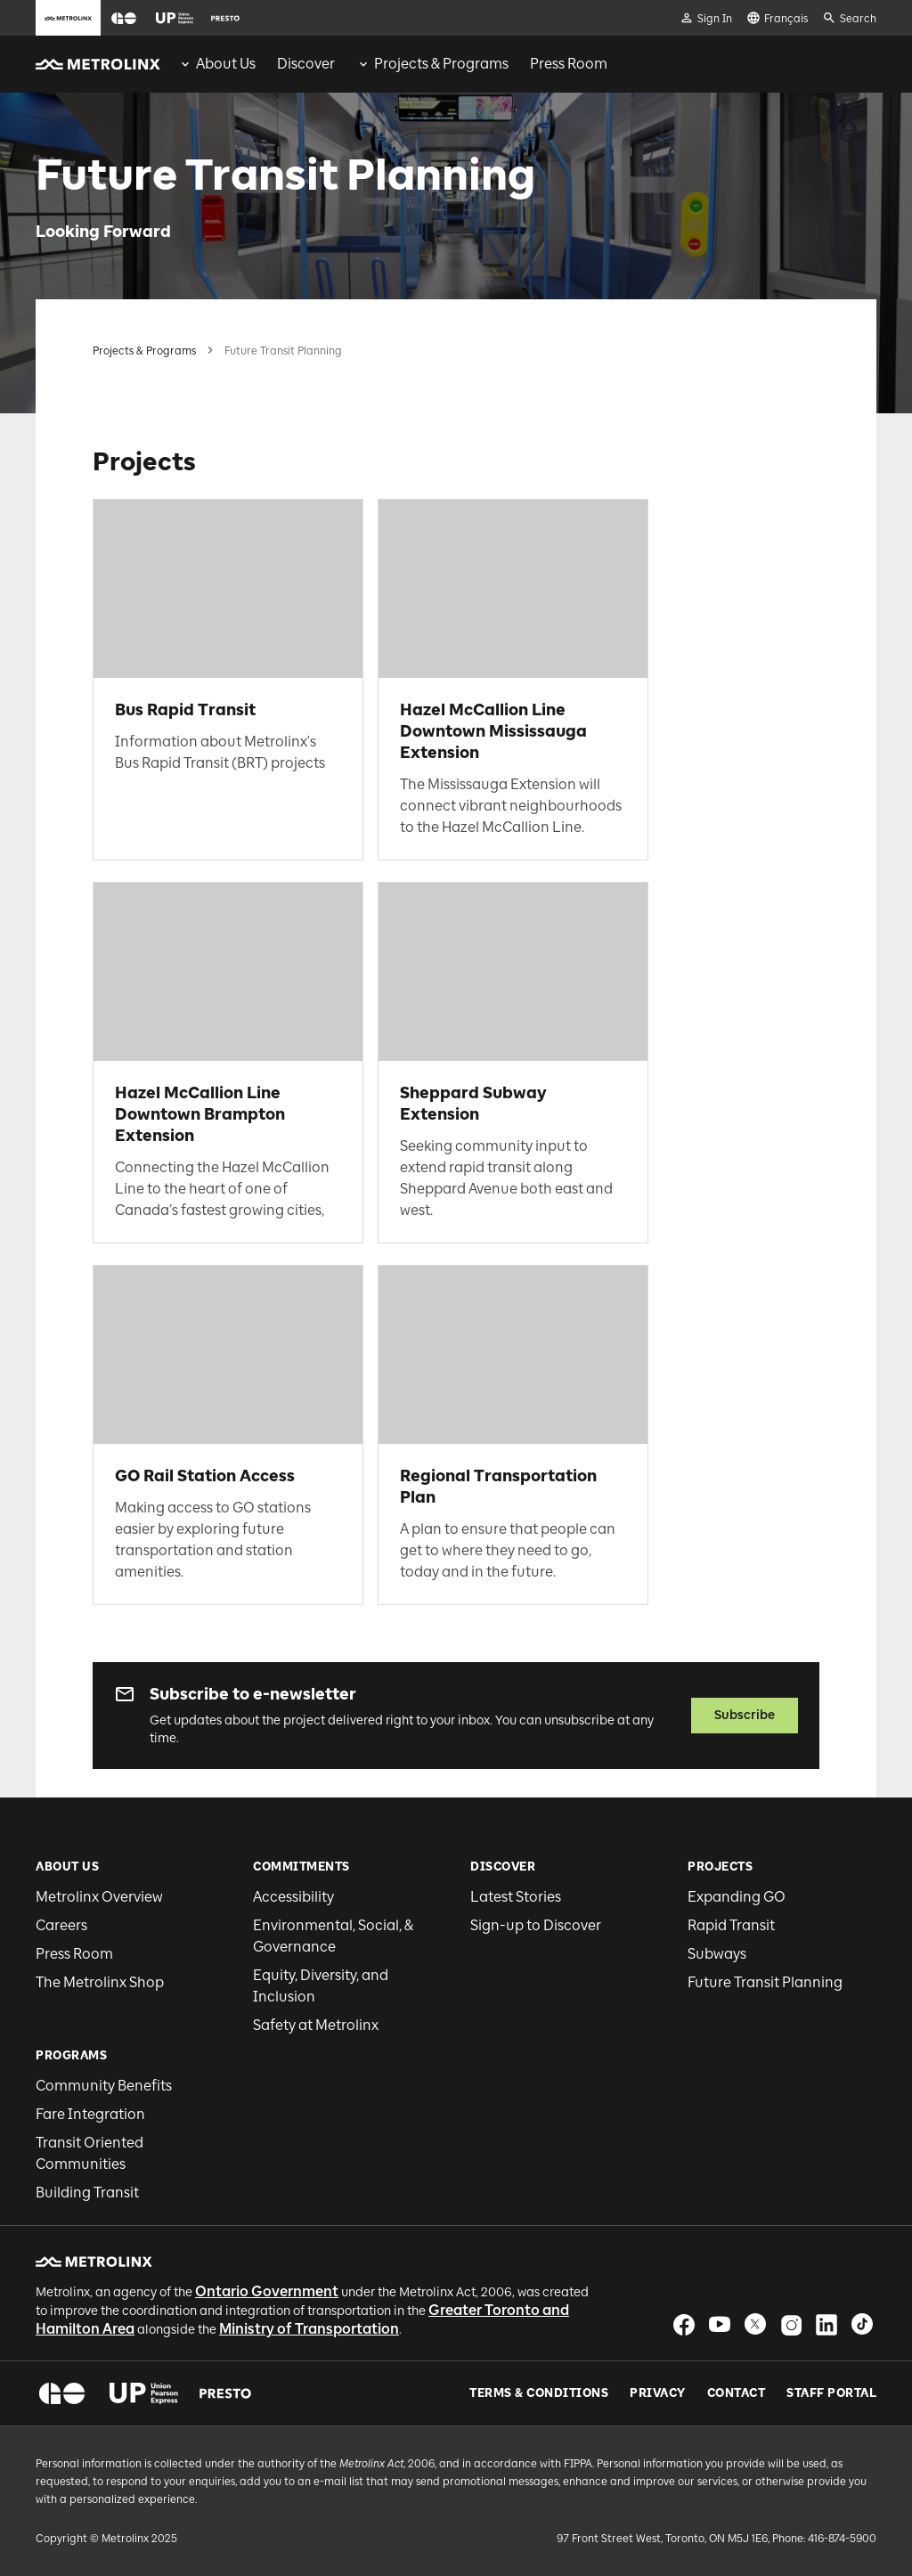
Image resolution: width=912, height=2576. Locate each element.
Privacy (658, 2393)
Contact (736, 2393)
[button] (124, 18)
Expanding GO (737, 1896)
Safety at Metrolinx (316, 2025)
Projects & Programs (144, 351)
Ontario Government (266, 2291)
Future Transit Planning (765, 1982)
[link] (228, 679)
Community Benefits (104, 2085)
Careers (61, 1925)
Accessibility (293, 1896)
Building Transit (87, 2192)
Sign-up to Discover (535, 1925)
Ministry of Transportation (309, 2328)
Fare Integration (90, 2114)
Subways (717, 1953)
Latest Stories (515, 1896)
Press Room (74, 1953)
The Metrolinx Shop (100, 1982)
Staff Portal (831, 2393)
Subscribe (744, 1715)
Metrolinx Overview (99, 1896)
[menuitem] (217, 64)
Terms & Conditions (538, 2393)
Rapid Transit (731, 1925)
